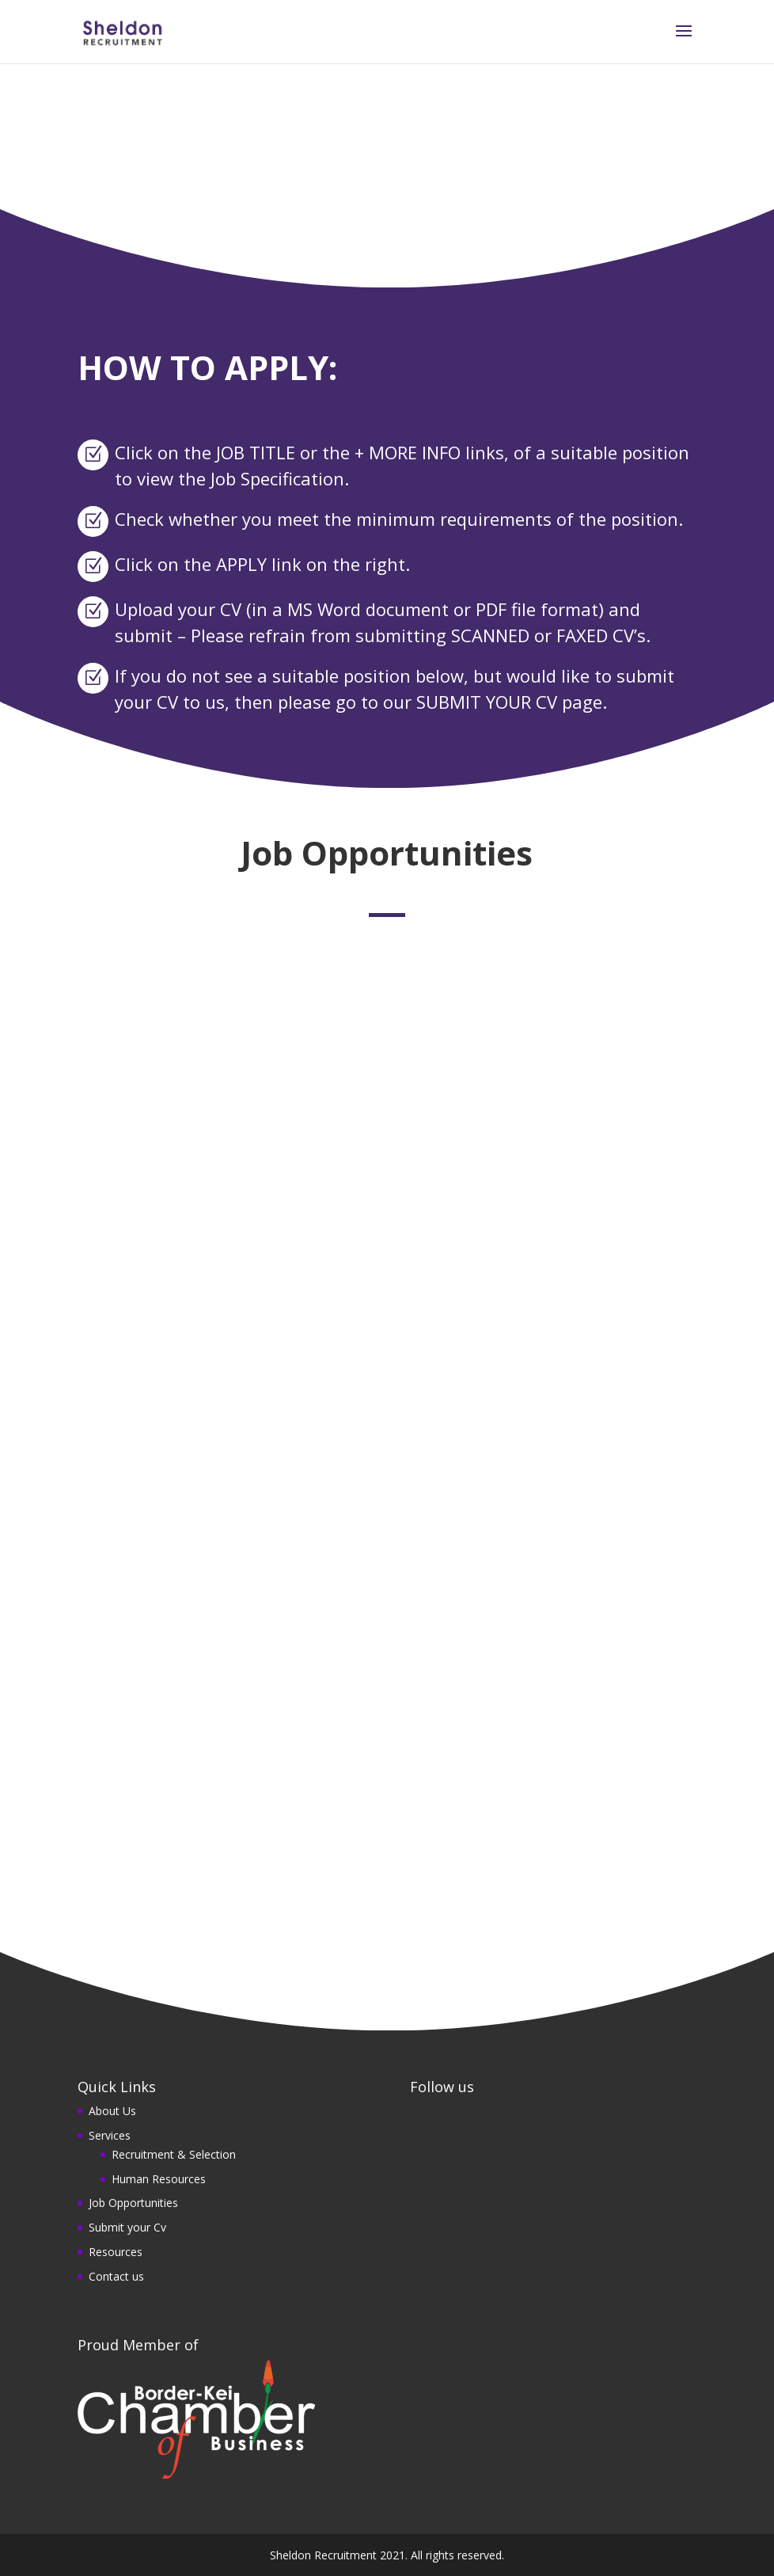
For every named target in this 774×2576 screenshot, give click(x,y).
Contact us (116, 2276)
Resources (115, 2251)
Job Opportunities (133, 2202)
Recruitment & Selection (174, 2154)
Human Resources (159, 2178)
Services (110, 2135)
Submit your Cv (127, 2227)
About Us (112, 2110)
